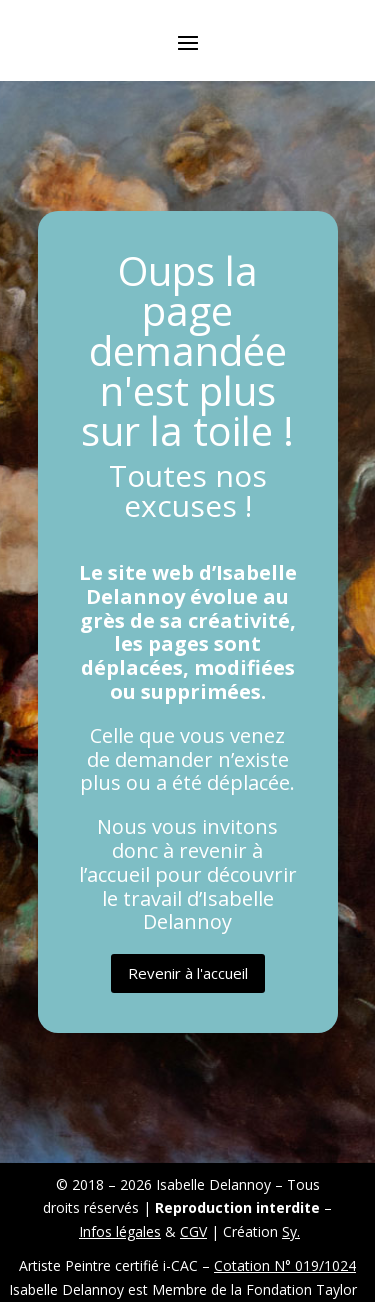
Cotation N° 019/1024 (285, 1265)
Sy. (291, 1231)
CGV (193, 1231)
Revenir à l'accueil (188, 973)
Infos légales (120, 1231)
